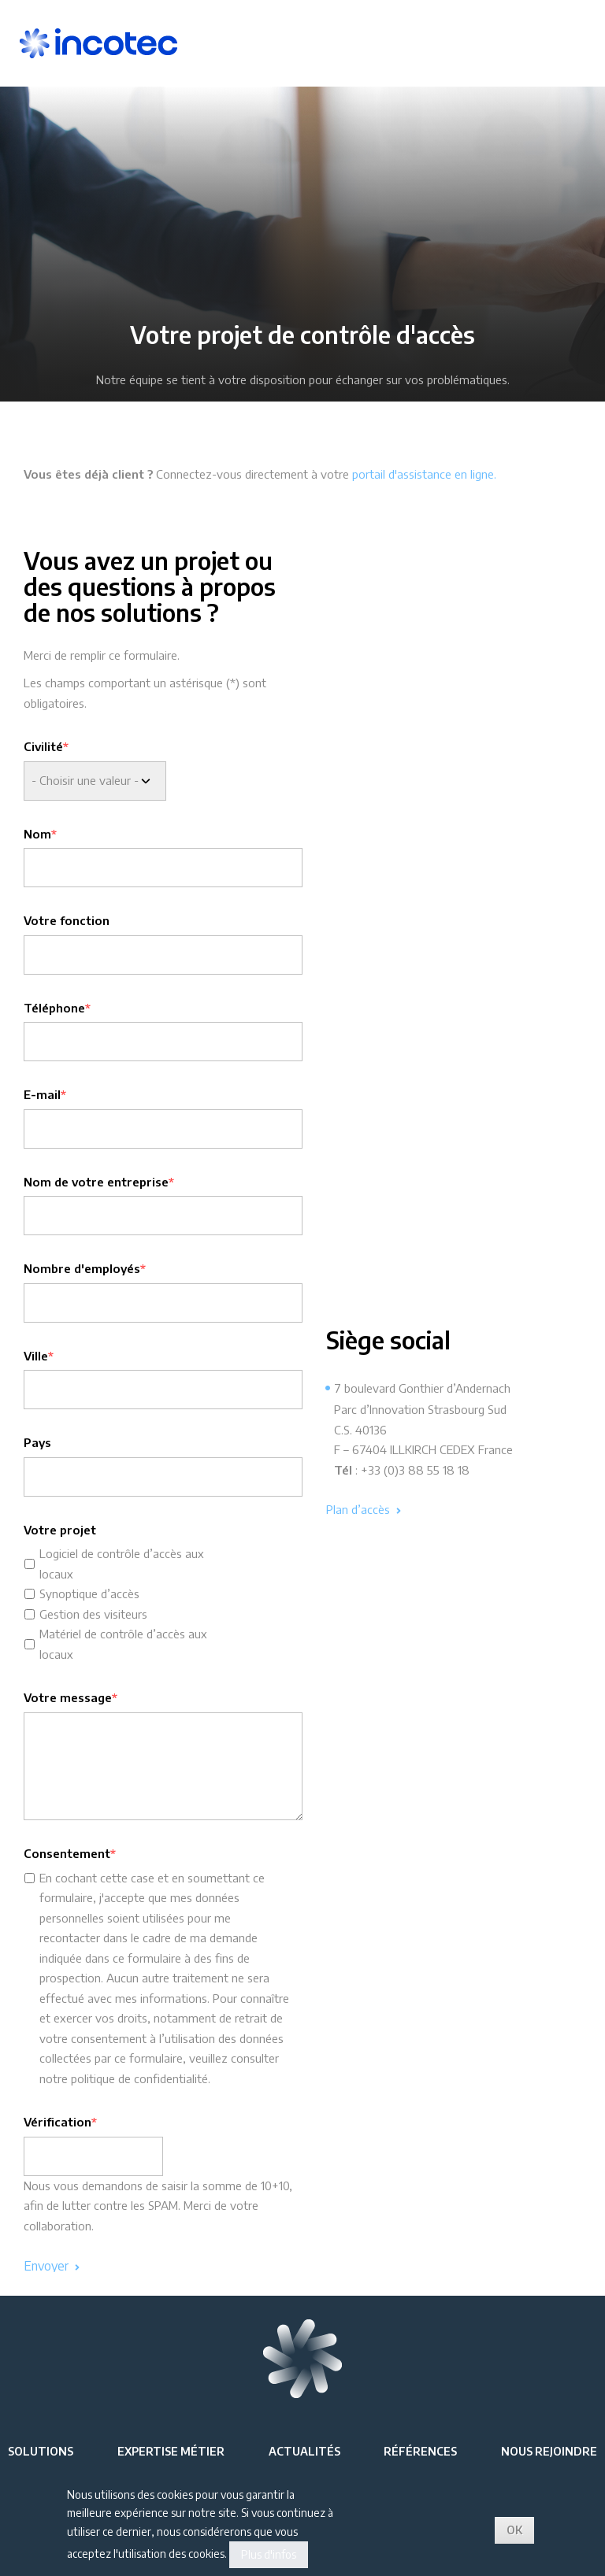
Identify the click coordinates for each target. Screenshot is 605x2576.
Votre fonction (66, 920)
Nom (37, 834)
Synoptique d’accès (89, 1593)
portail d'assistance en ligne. (425, 474)
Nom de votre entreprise (96, 1182)
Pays (37, 1442)
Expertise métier (171, 2451)
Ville (36, 1356)
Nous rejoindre (549, 2451)
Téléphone (54, 1008)
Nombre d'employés (82, 1268)
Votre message (68, 1697)
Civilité (43, 746)
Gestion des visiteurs (93, 1614)
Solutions (40, 2451)
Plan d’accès (363, 1510)
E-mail (42, 1094)
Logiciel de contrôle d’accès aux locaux (121, 1563)
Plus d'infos (268, 2554)
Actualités (304, 2451)
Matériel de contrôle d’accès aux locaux (123, 1644)
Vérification (57, 2122)
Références (420, 2451)
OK (514, 2530)
